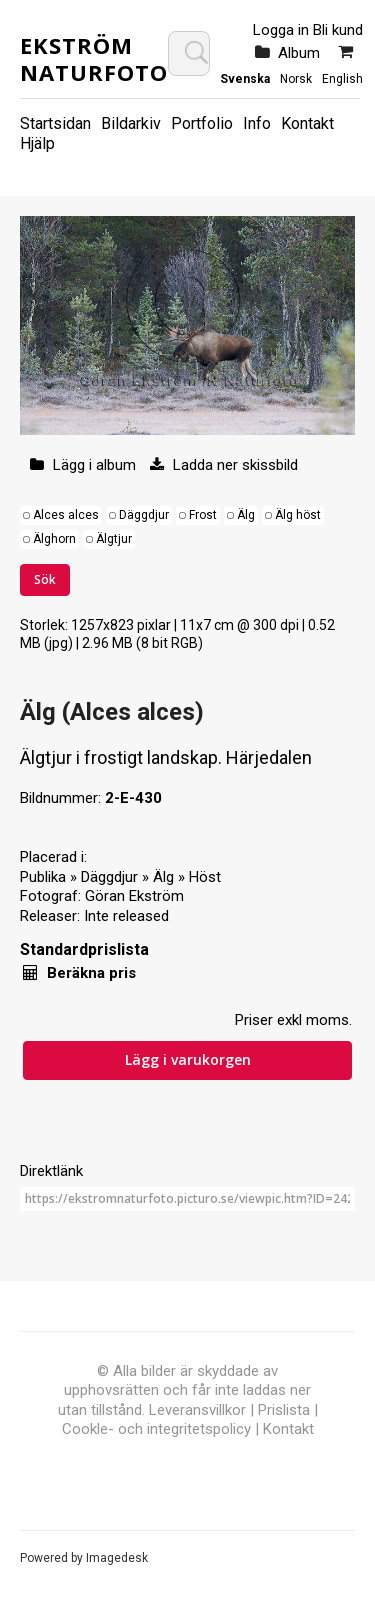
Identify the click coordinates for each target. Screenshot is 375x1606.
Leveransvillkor (197, 1410)
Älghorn (54, 539)
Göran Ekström (134, 896)
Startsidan (55, 123)
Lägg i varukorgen (188, 1059)
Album (299, 53)
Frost (203, 515)
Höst (205, 877)
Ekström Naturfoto (94, 58)
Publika (43, 877)
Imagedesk (117, 1558)
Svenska (245, 79)
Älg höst (298, 515)
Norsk (296, 79)
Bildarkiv (131, 123)
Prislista (284, 1410)
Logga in (281, 30)
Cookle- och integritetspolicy (156, 1429)
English (342, 79)
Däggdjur (144, 515)
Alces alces (66, 515)
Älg (246, 515)
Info (257, 123)
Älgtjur (114, 539)
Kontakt (307, 123)
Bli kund (338, 30)
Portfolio (202, 123)
